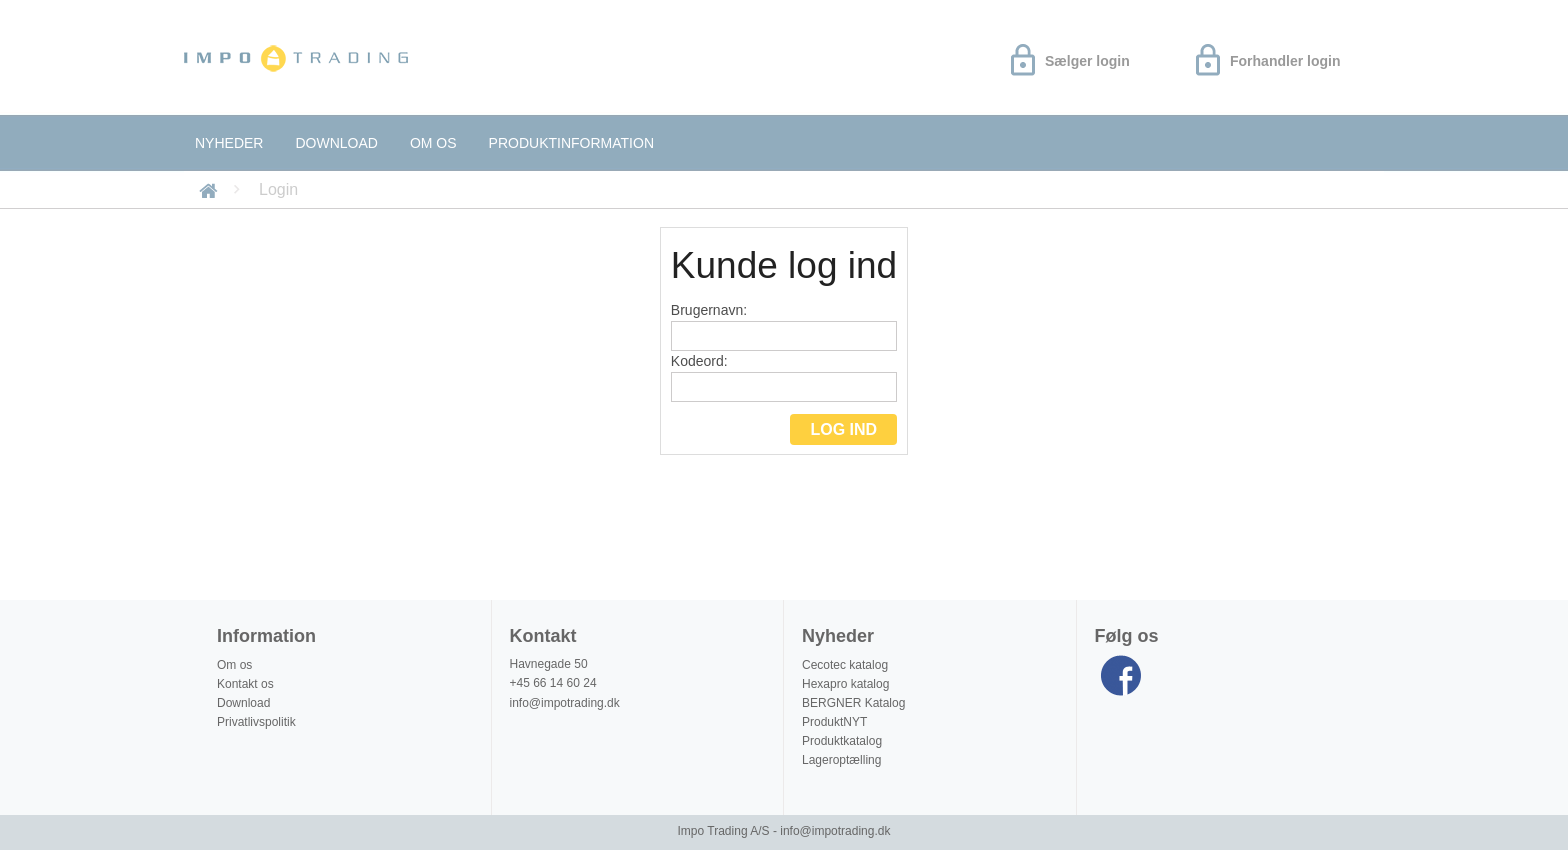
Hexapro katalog (845, 684)
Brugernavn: (784, 326)
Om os (433, 143)
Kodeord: (784, 377)
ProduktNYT (834, 722)
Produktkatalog (842, 741)
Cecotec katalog (845, 665)
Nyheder (229, 143)
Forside (211, 189)
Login (278, 189)
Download (336, 143)
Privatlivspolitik (256, 722)
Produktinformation (571, 143)
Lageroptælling (841, 760)
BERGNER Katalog (853, 703)
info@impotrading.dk (565, 703)
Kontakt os (245, 684)
